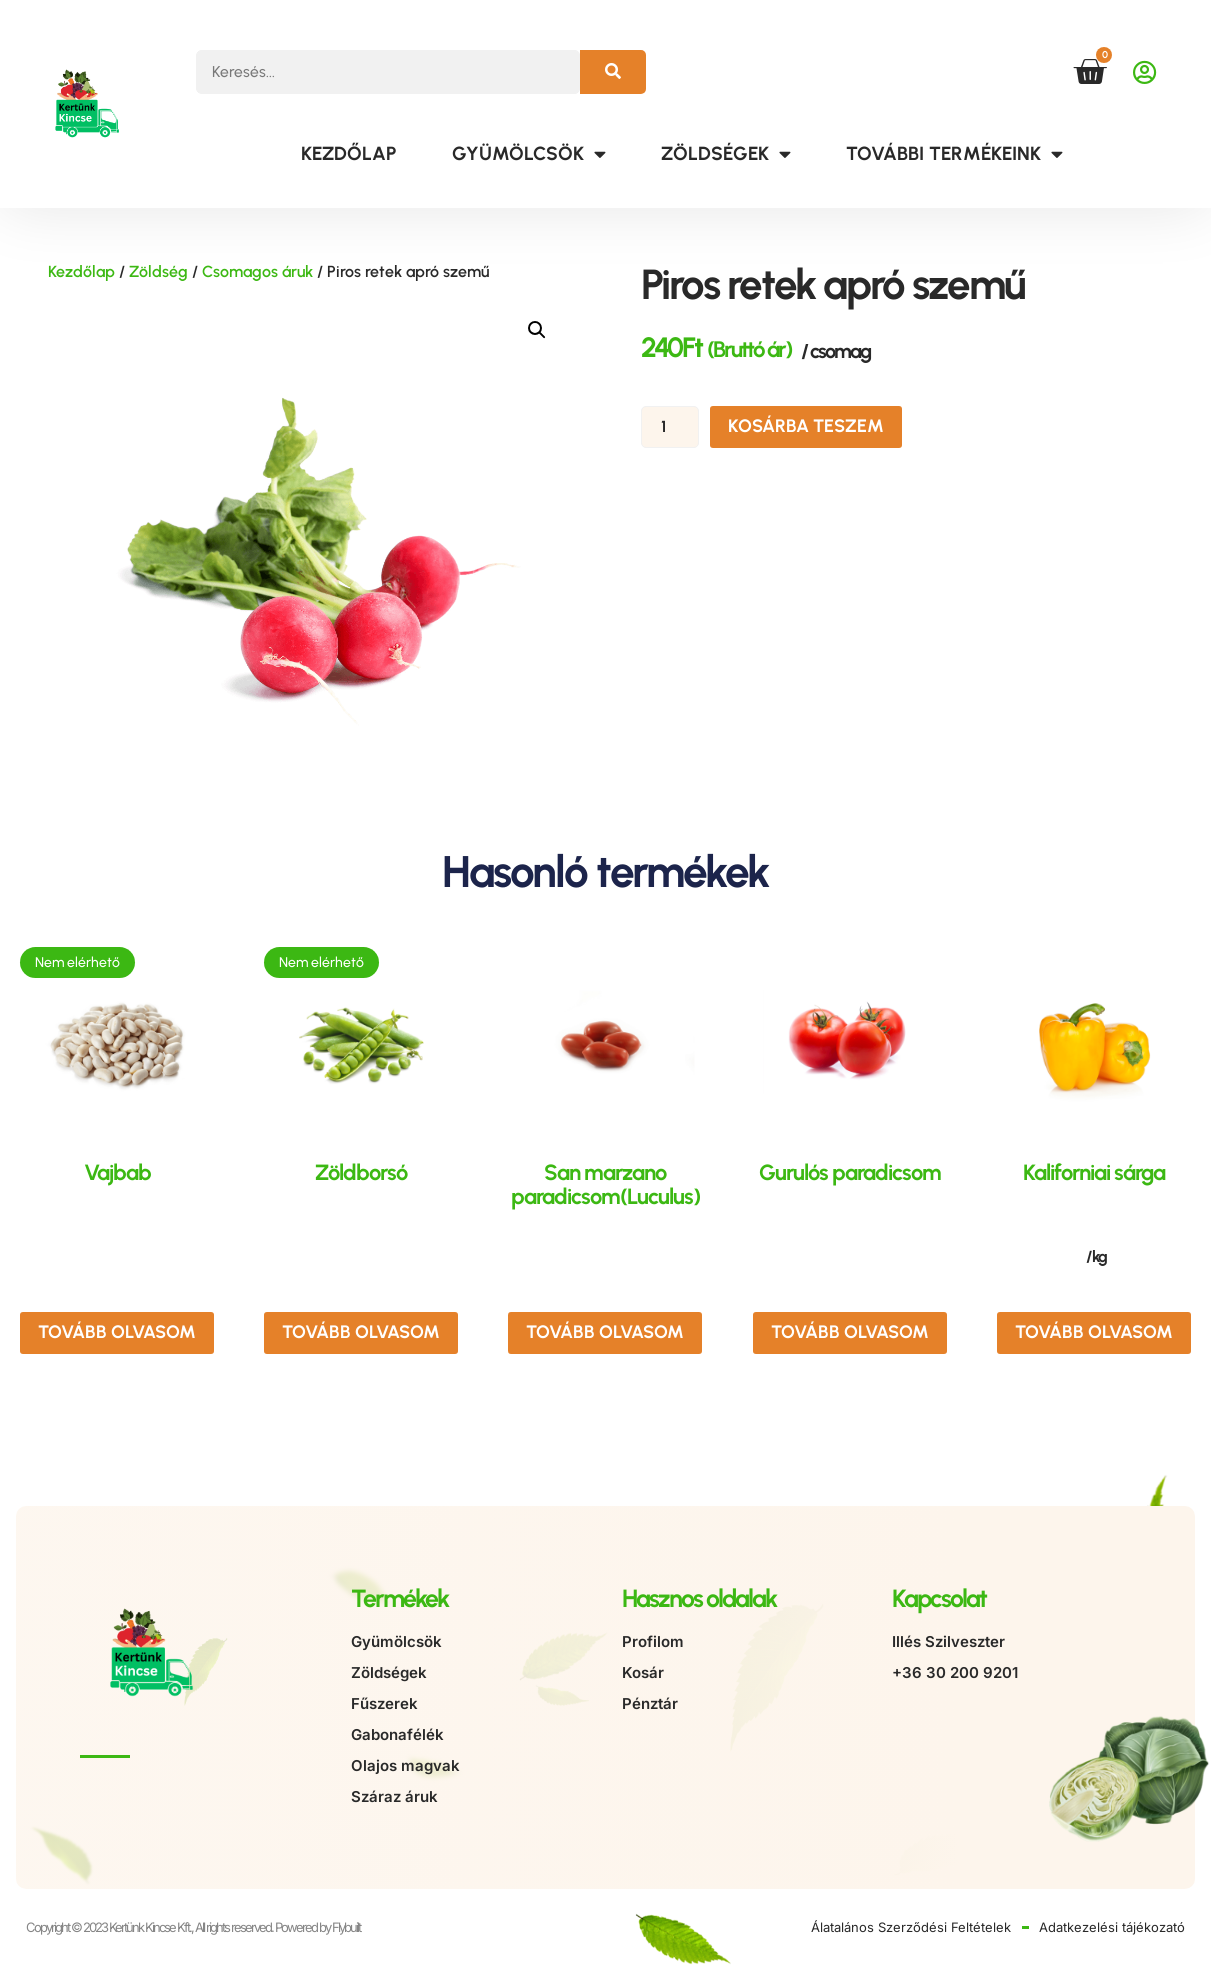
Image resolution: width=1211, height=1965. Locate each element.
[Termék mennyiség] (670, 427)
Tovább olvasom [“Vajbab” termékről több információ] (117, 1332)
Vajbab (117, 1172)
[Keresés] (613, 72)
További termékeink (954, 153)
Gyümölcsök (529, 153)
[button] (537, 330)
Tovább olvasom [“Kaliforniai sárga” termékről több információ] (1094, 1332)
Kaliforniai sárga (1094, 1172)
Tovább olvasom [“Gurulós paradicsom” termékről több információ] (850, 1332)
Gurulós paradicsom (850, 1172)
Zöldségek (726, 153)
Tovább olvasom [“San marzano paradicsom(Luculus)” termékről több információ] (605, 1332)
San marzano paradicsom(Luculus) (605, 1184)
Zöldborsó (361, 1172)
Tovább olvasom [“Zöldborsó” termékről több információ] (361, 1332)
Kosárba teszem (806, 426)
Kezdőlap (349, 153)
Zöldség (158, 271)
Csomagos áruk (257, 271)
